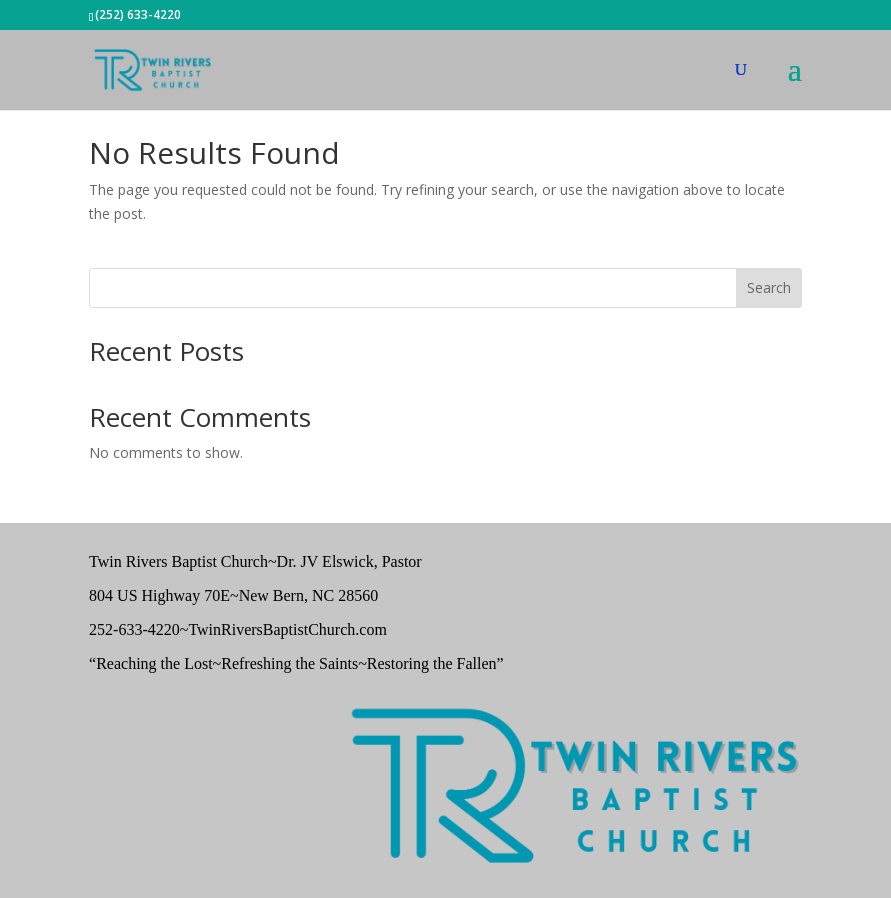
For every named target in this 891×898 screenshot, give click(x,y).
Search (769, 287)
